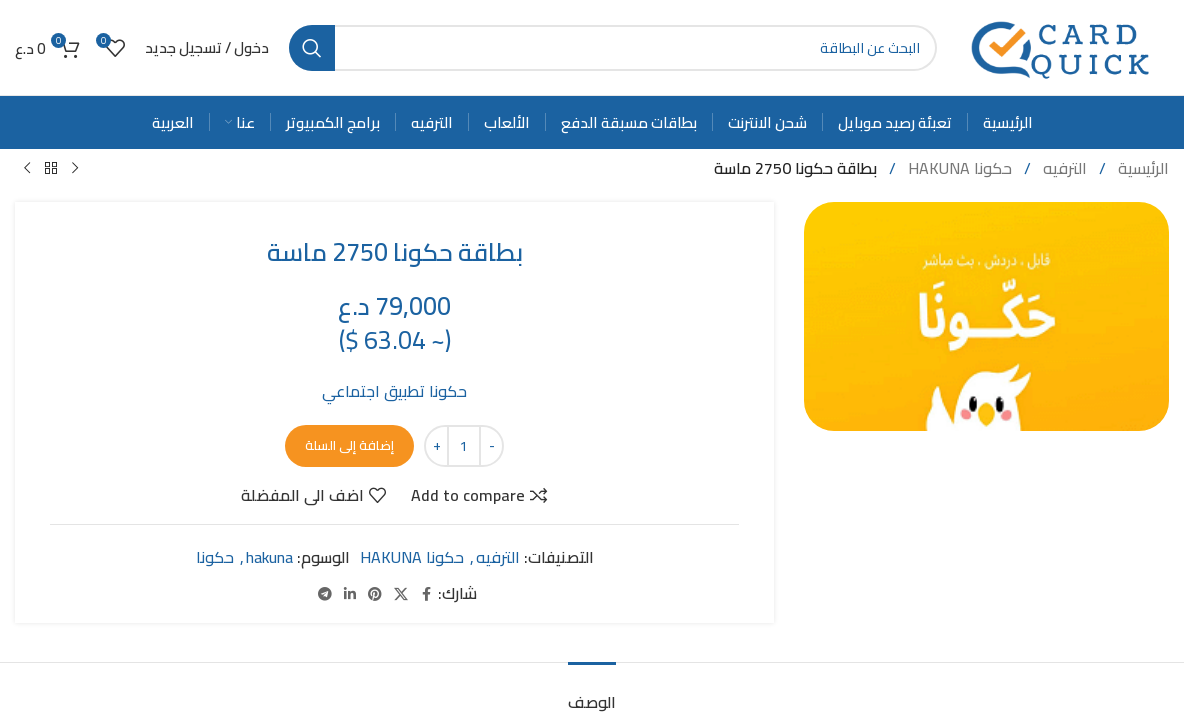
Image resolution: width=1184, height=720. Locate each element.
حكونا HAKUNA (958, 168)
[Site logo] (1063, 46)
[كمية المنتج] (464, 445)
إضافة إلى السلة (349, 444)
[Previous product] (75, 169)
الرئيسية (1141, 168)
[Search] (613, 48)
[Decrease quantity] (491, 445)
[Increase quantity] (436, 445)
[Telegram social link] (325, 593)
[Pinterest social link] (375, 593)
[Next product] (27, 169)
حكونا (215, 557)
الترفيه (1063, 168)
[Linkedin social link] (350, 593)
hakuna (269, 557)
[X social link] (401, 593)
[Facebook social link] (426, 593)
